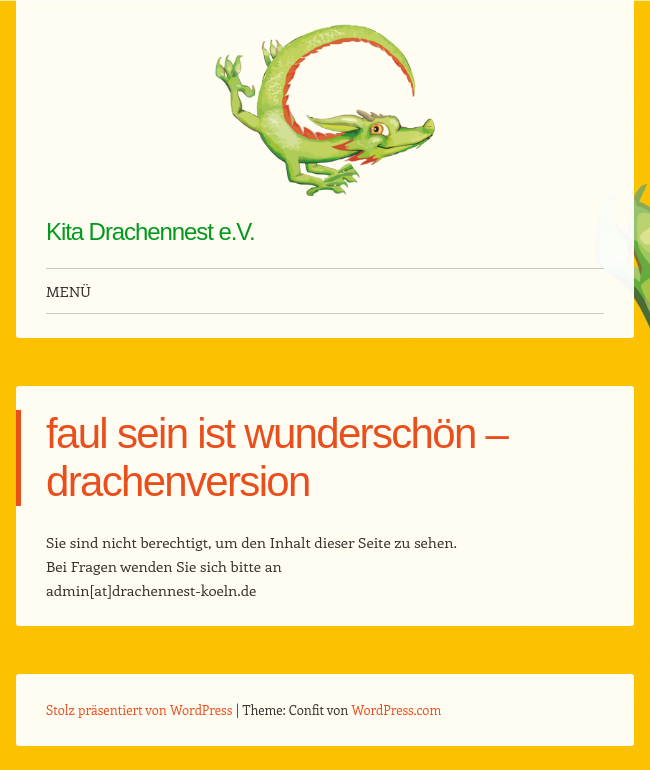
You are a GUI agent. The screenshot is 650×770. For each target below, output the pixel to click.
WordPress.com (397, 709)
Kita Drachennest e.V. (150, 231)
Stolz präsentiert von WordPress (139, 709)
